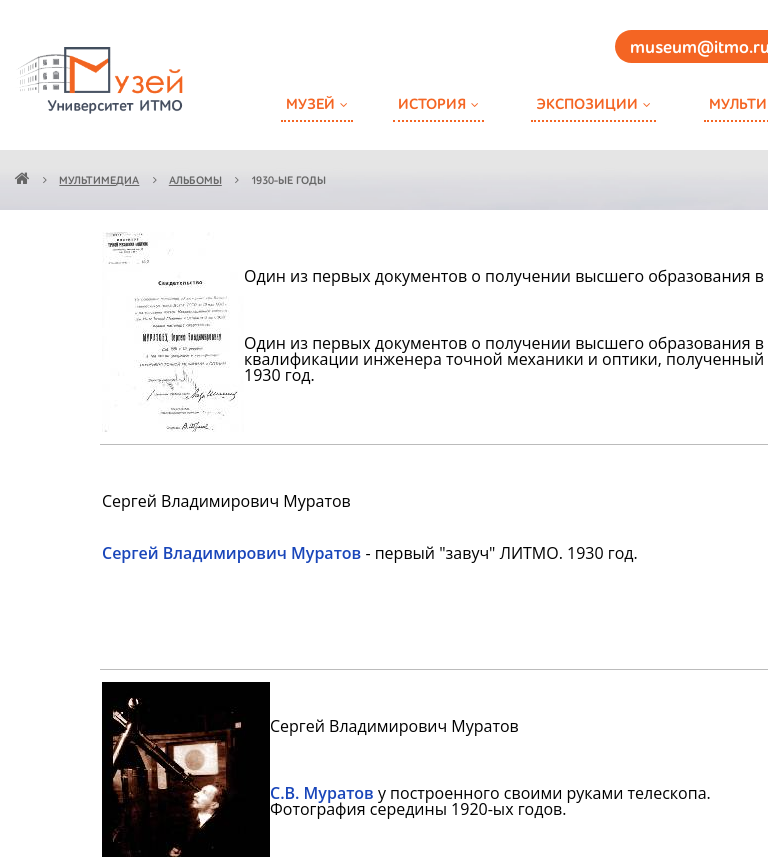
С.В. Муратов (322, 793)
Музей (310, 104)
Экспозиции (587, 104)
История (432, 104)
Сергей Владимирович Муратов (231, 553)
